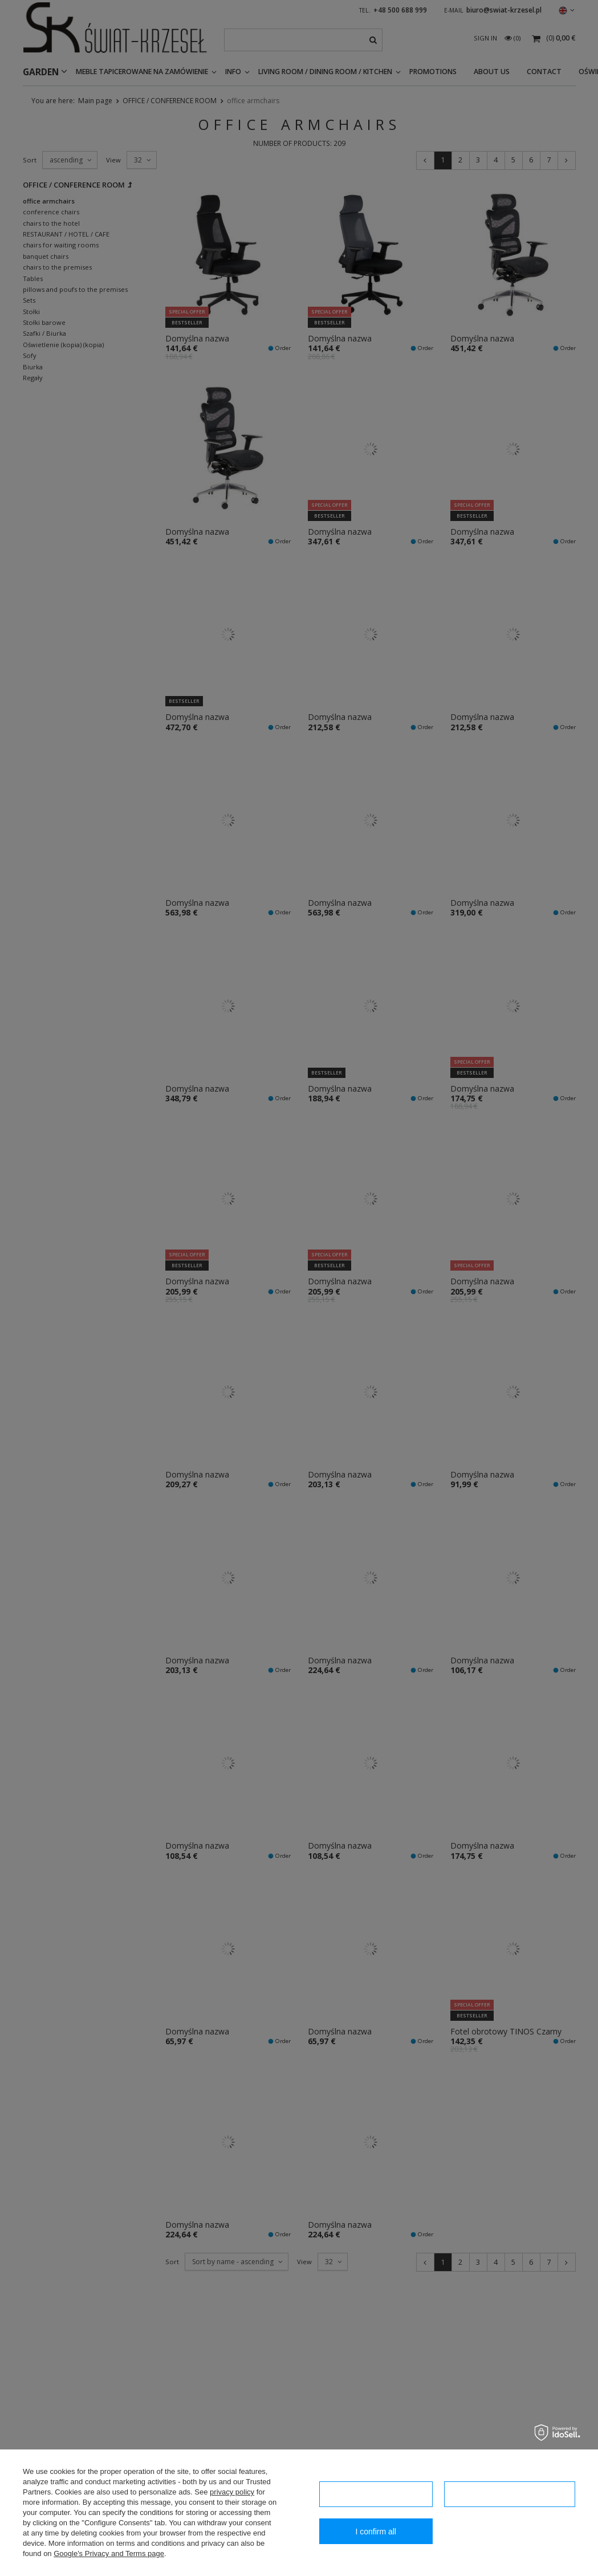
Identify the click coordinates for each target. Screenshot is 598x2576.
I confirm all (375, 2531)
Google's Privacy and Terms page (109, 2553)
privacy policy (232, 2492)
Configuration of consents (510, 2494)
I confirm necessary (375, 2494)
